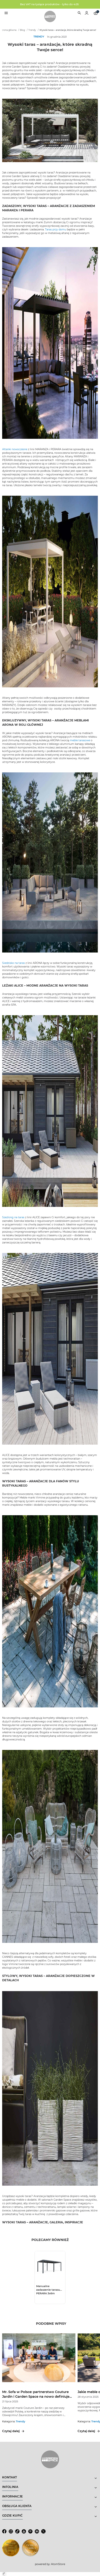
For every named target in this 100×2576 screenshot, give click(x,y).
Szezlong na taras (13, 1217)
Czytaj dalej (13, 2431)
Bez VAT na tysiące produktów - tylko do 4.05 (49, 4)
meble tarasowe (80, 740)
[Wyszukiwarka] (79, 13)
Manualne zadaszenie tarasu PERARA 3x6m (48, 2288)
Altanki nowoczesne (14, 449)
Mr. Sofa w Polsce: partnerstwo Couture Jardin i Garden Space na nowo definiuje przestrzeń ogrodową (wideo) (35, 2396)
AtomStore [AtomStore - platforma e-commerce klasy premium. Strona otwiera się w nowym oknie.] (58, 2564)
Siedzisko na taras (13, 963)
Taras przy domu (55, 229)
